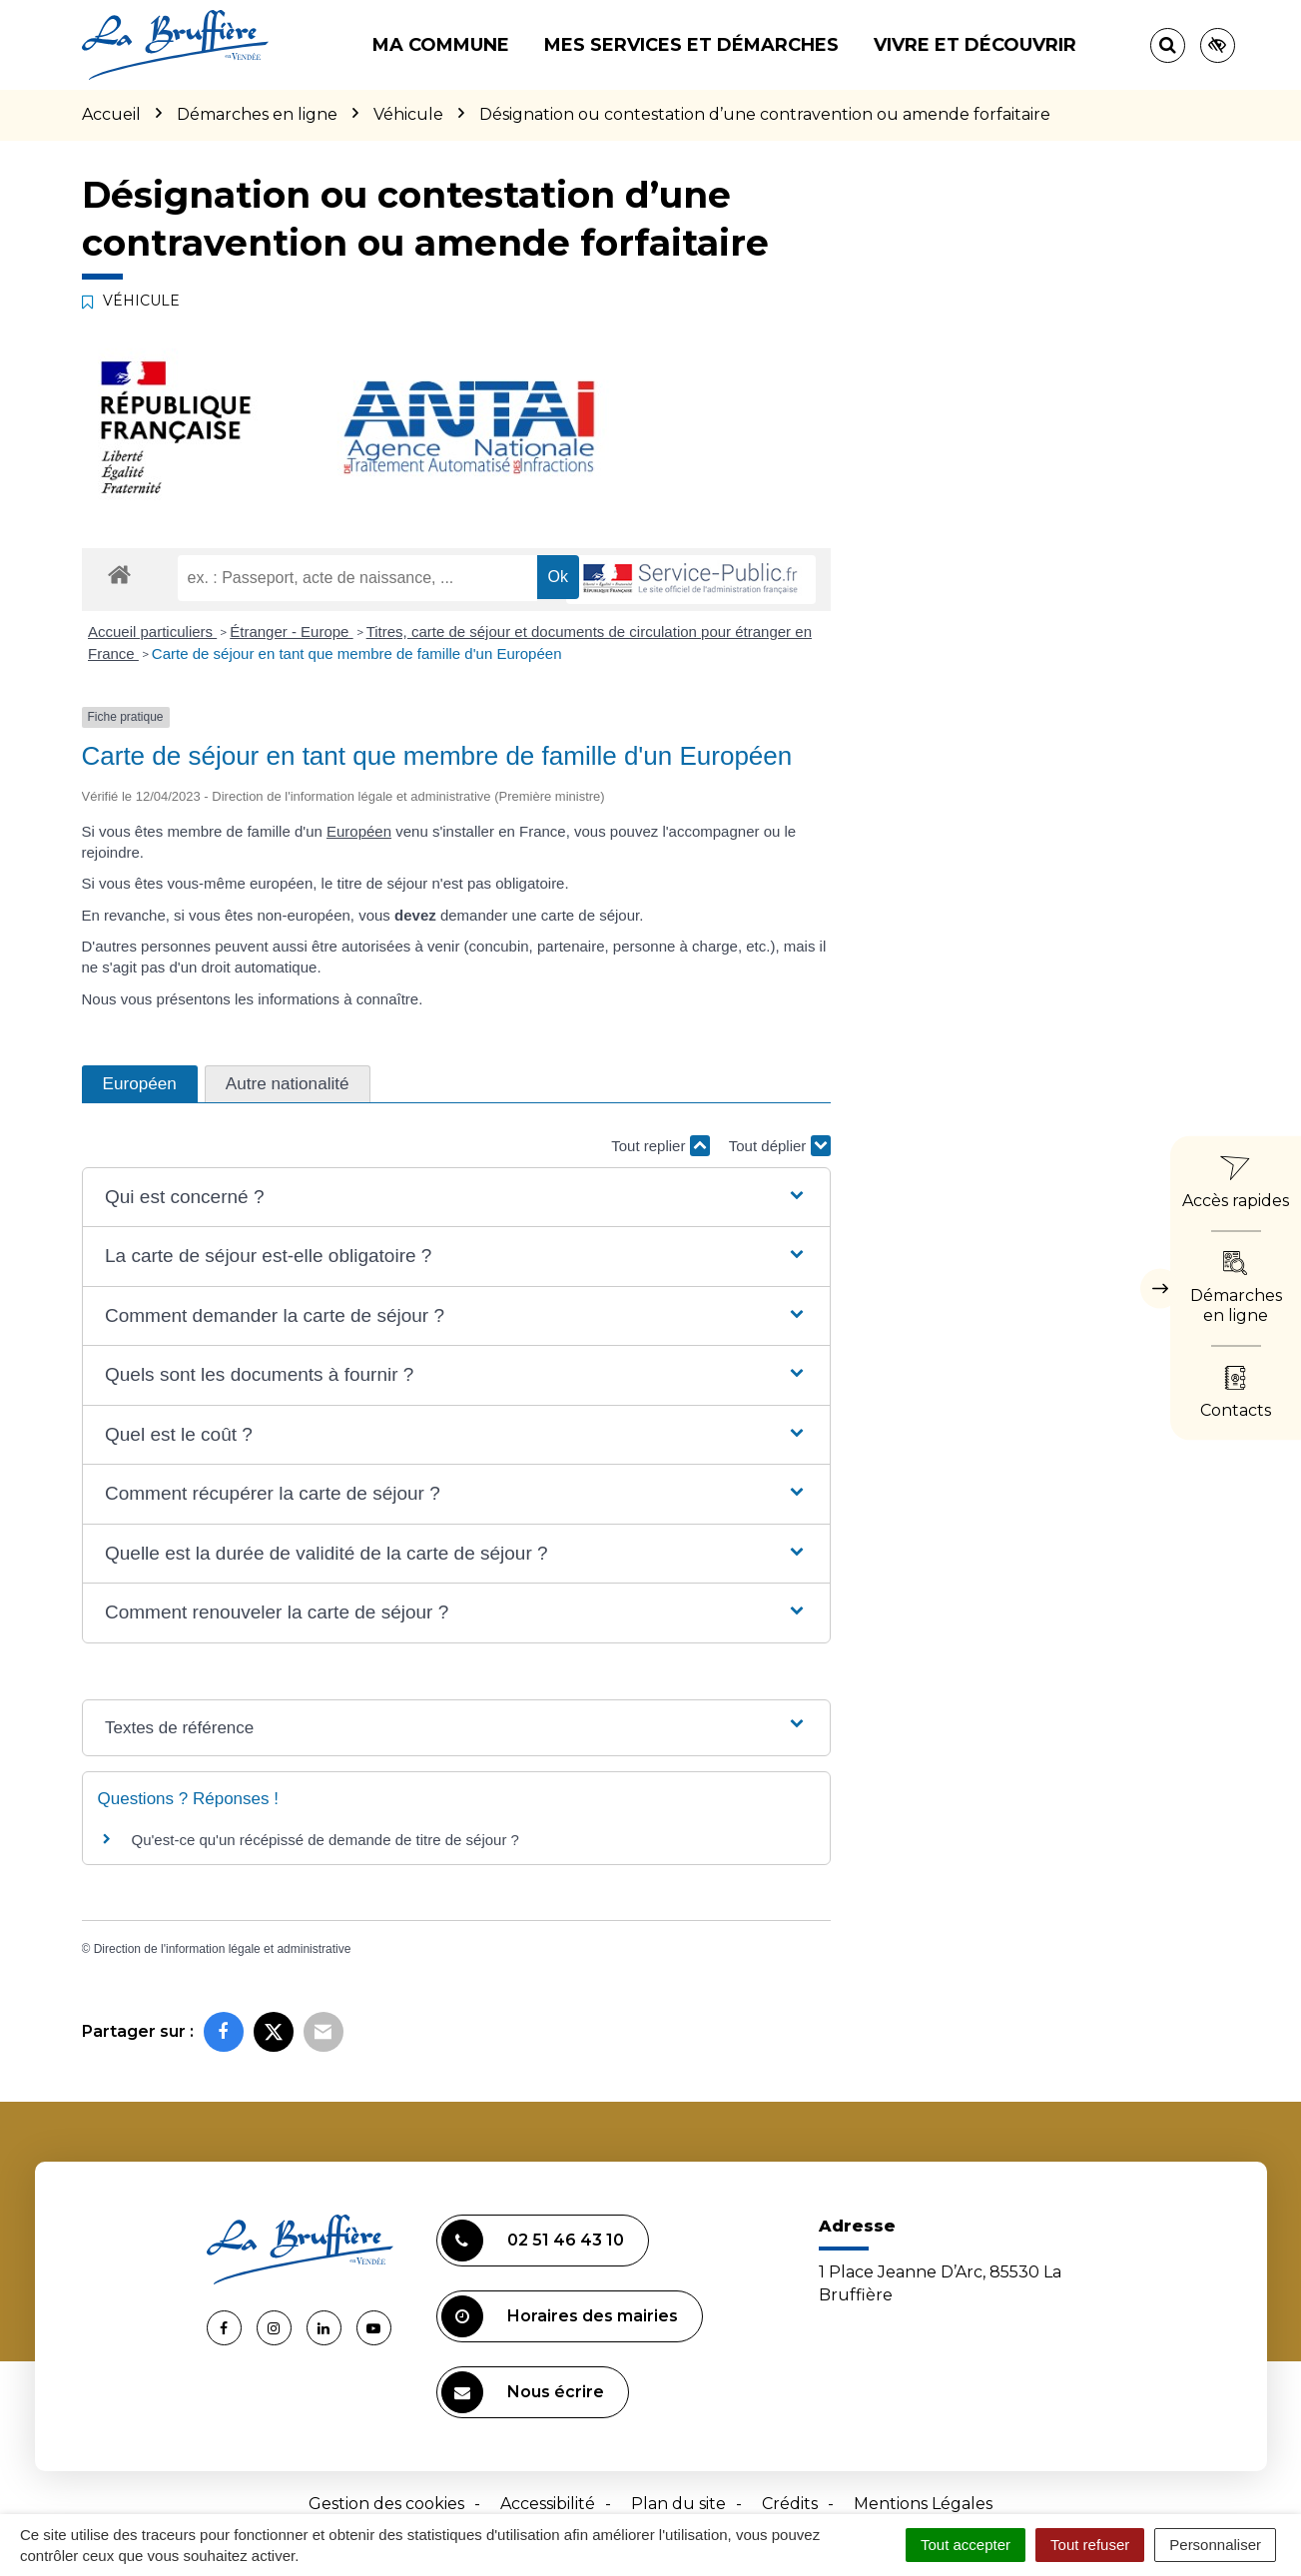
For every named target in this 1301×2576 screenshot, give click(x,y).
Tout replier (660, 1145)
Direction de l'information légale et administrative (222, 1949)
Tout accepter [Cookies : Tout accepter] (965, 2544)
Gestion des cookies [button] (386, 2503)
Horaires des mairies (559, 2316)
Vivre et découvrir (975, 45)
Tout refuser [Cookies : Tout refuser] (1089, 2544)
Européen (358, 831)
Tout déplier (780, 1145)
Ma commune (440, 45)
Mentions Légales (923, 2503)
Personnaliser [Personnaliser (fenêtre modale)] (1215, 2544)
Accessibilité (547, 2503)
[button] (456, 1197)
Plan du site (678, 2503)
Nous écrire (522, 2392)
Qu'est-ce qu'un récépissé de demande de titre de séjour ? (325, 1839)
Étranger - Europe (291, 631)
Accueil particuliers (152, 631)
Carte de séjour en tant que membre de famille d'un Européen (357, 653)
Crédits (790, 2503)
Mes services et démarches (691, 45)
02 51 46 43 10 (532, 2240)
